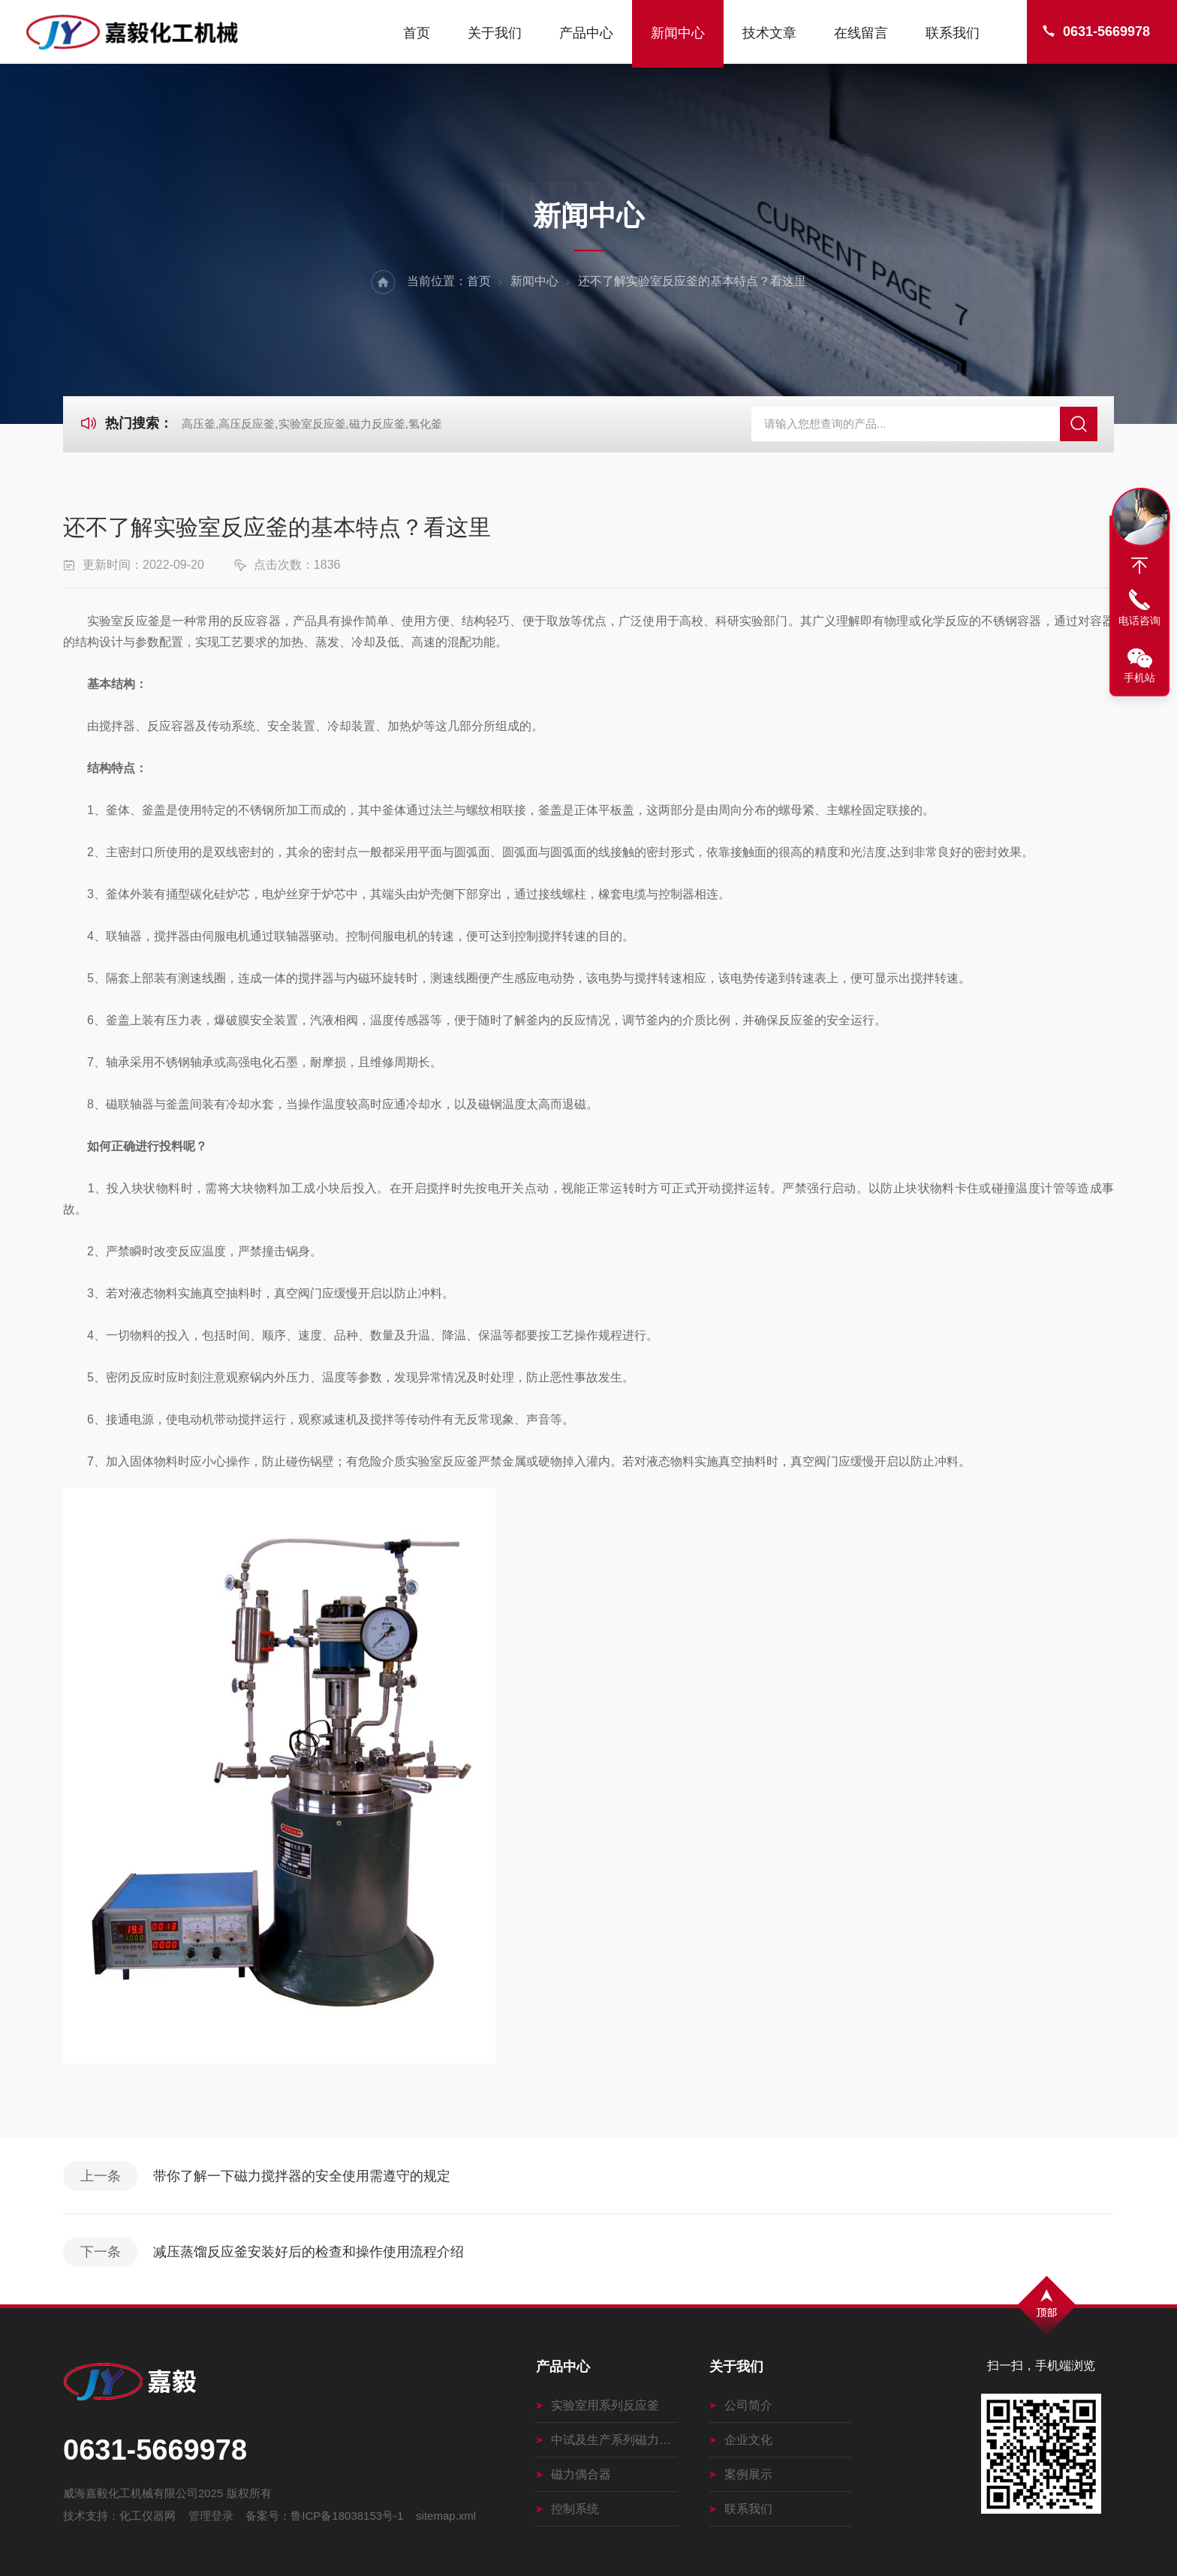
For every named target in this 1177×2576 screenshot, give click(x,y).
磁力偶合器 (573, 2474)
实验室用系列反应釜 (597, 2405)
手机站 (1139, 678)
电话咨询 (1139, 621)
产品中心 (586, 33)
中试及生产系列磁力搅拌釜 (607, 2439)
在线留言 (861, 33)
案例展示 (740, 2474)
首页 (416, 33)
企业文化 (740, 2439)
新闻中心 (678, 33)
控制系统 (567, 2508)
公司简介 (740, 2405)
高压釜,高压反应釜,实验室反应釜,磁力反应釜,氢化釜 (312, 423)
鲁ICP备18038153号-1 (346, 2515)
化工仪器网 (147, 2515)
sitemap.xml (446, 2515)
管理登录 (210, 2515)
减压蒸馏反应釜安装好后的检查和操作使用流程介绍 (308, 2251)
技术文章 (769, 33)
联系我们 (953, 33)
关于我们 (495, 33)
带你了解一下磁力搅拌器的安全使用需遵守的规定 (301, 2176)
